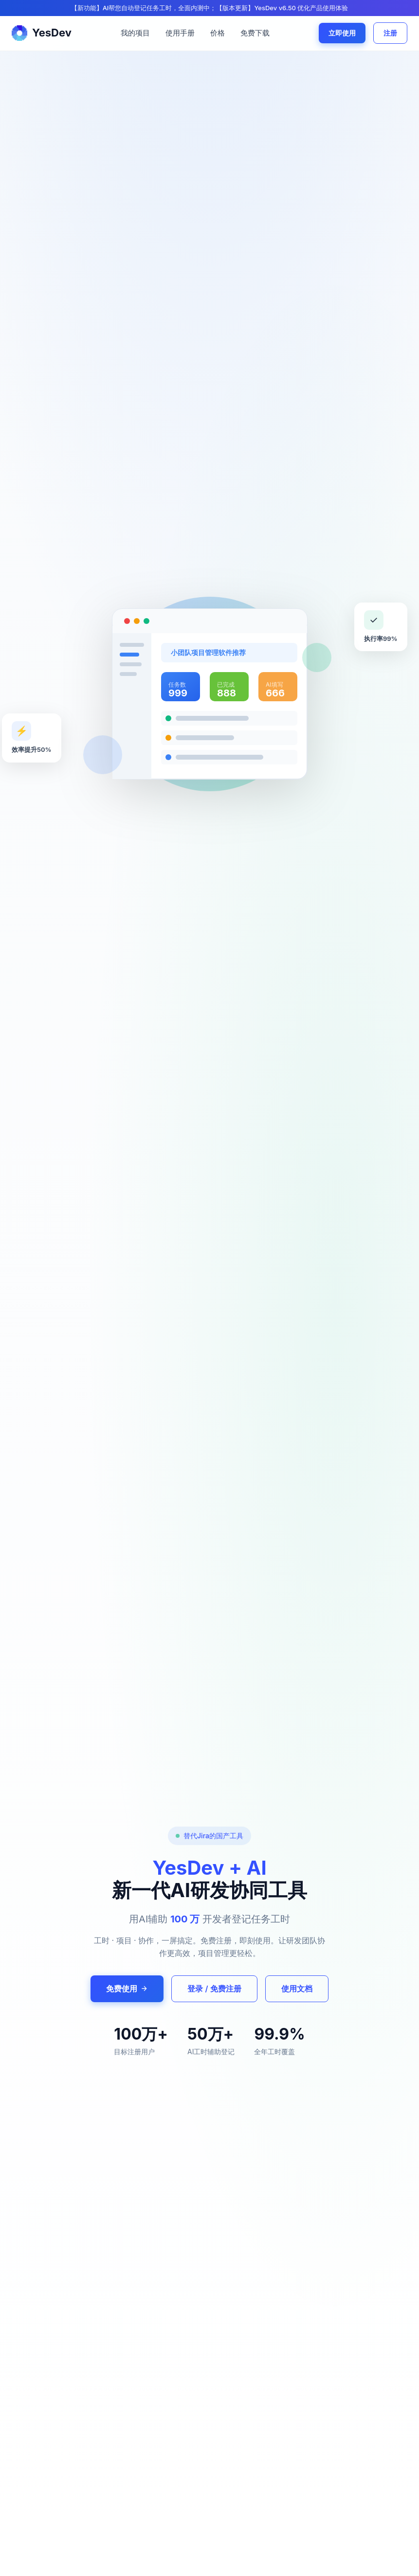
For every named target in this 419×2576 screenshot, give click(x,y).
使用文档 (296, 1988)
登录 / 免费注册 (214, 1988)
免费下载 (255, 32)
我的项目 (135, 32)
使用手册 (180, 32)
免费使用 (127, 1988)
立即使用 (342, 33)
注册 (390, 33)
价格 (217, 32)
